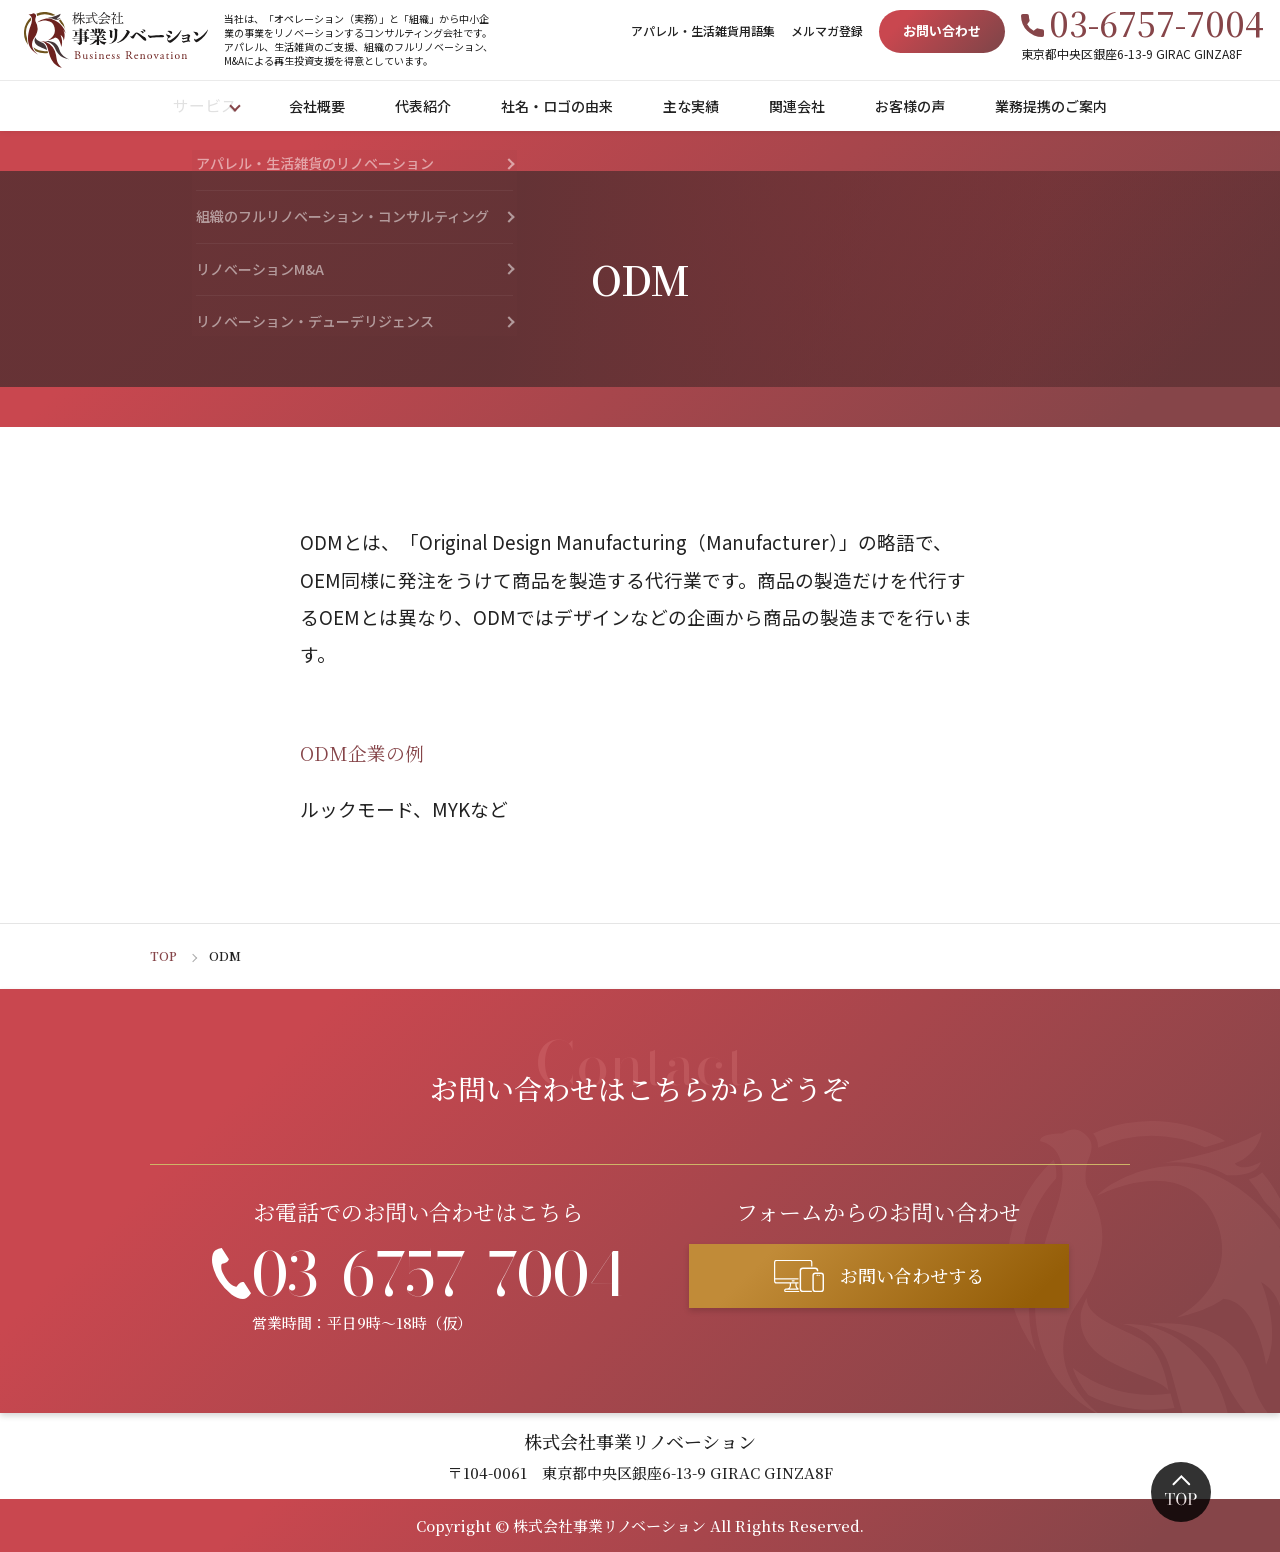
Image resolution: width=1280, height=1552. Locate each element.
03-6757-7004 (1156, 23)
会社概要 (320, 106)
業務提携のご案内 (1054, 106)
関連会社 (800, 106)
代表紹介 (426, 106)
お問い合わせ (942, 30)
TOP (163, 955)
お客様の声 (913, 106)
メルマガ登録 (827, 30)
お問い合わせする (912, 1275)
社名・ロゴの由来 (560, 106)
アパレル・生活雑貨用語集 (703, 30)
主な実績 (694, 106)
